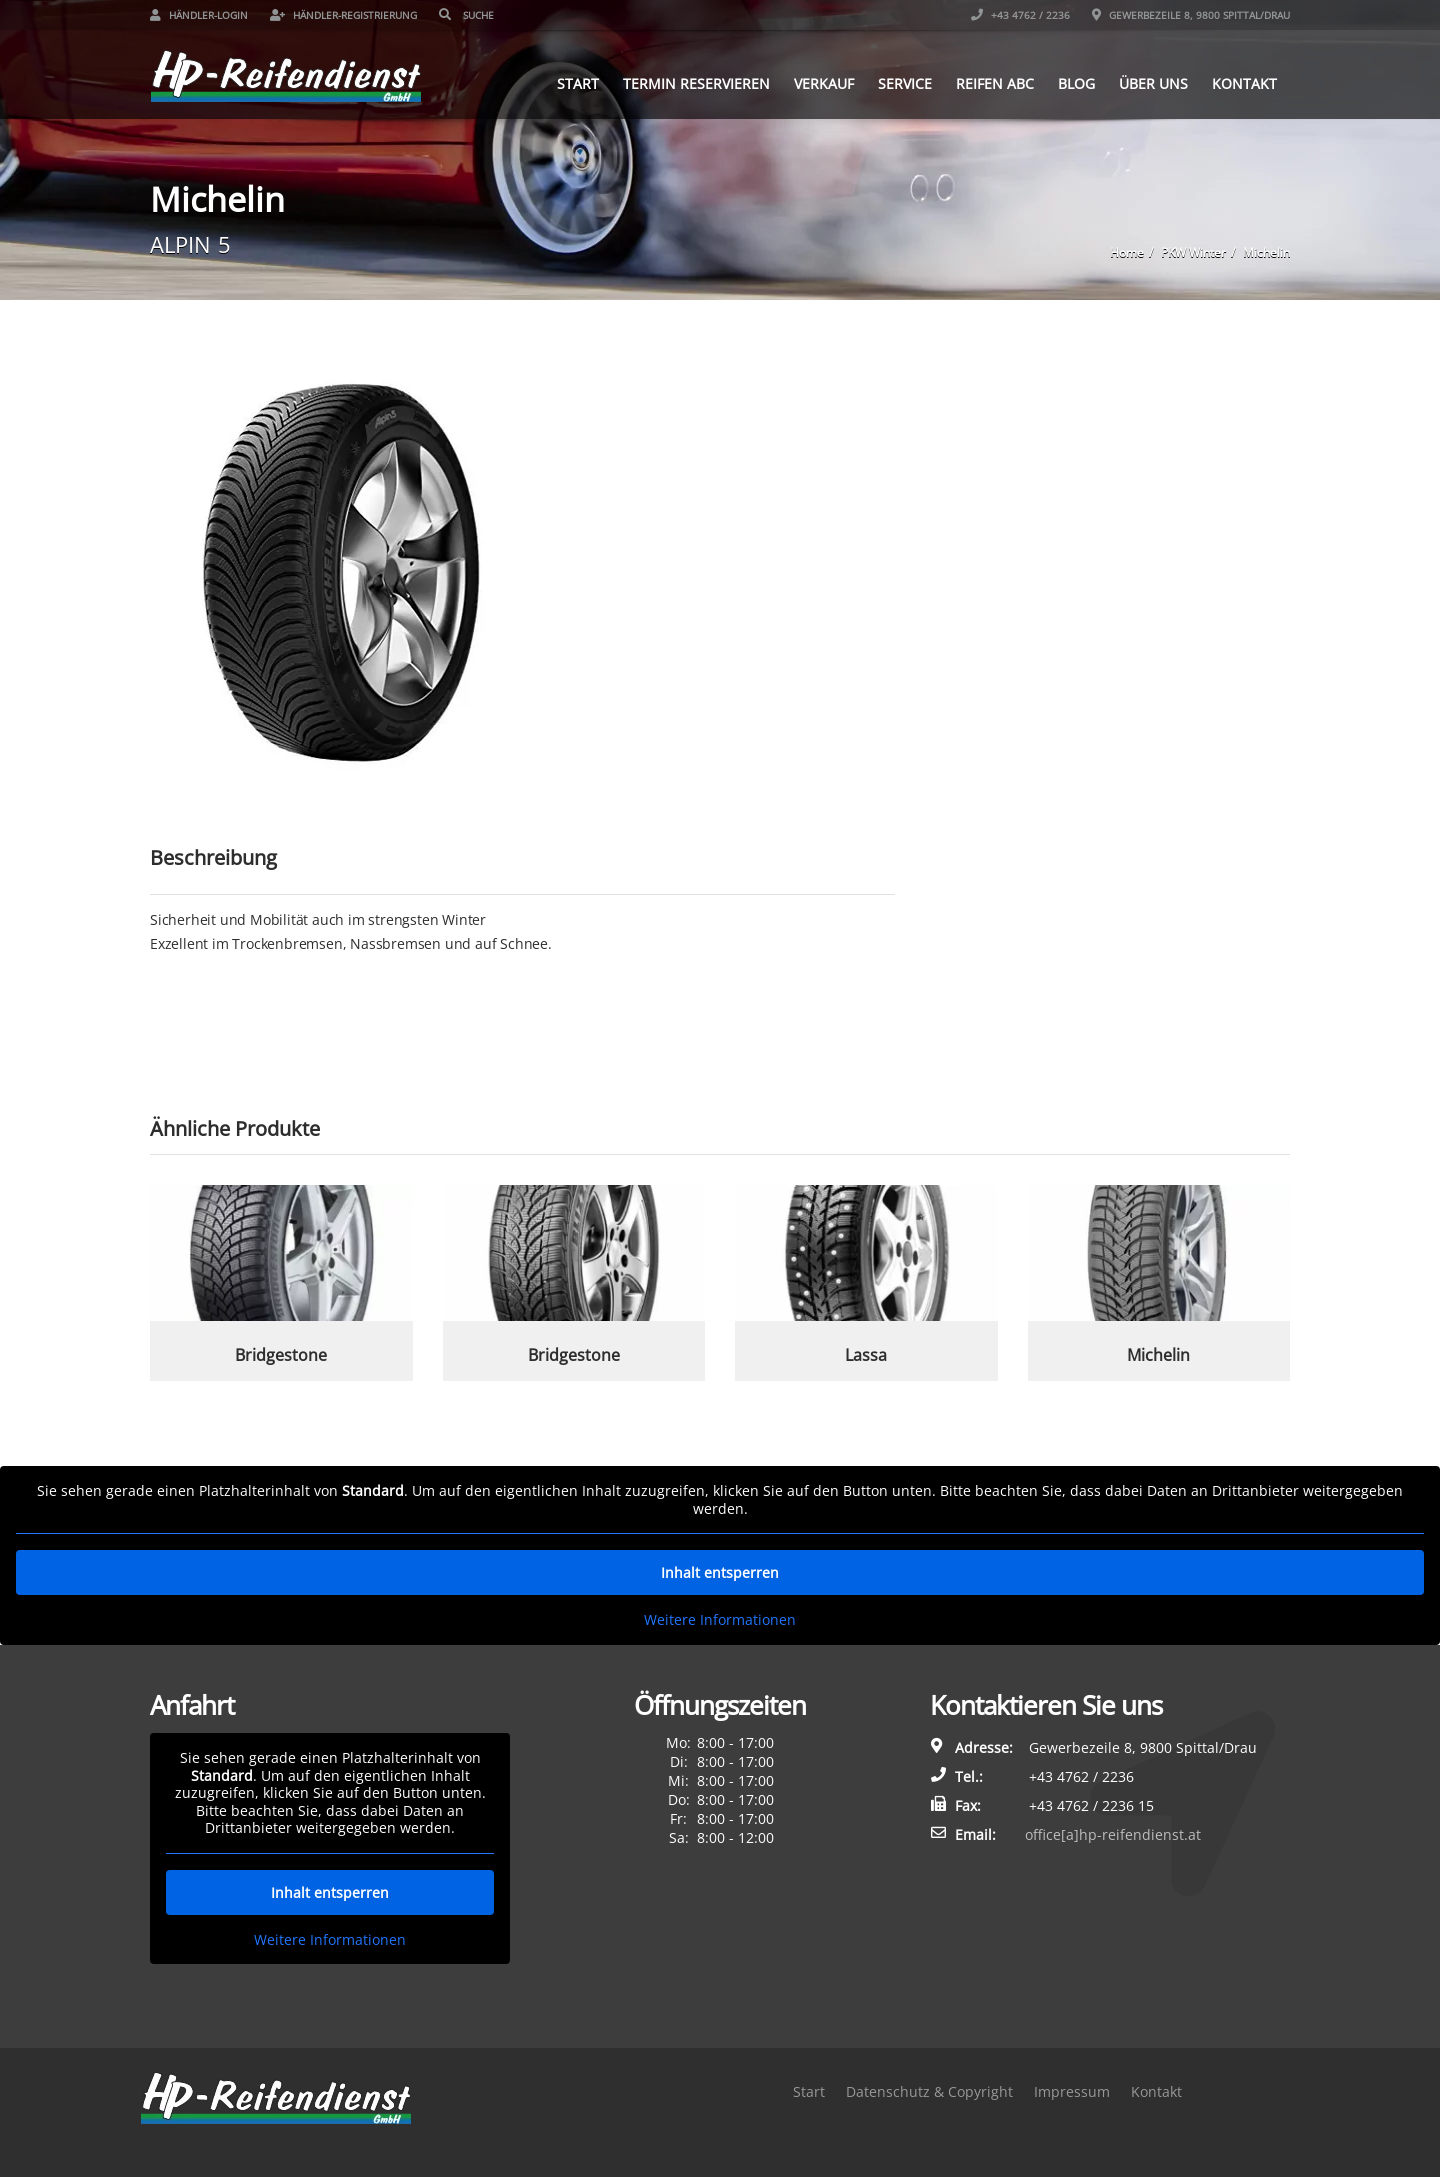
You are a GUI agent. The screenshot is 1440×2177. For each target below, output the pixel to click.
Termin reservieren (696, 83)
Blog (1076, 83)
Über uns (1153, 83)
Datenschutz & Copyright (929, 2091)
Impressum (1072, 2091)
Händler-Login (199, 15)
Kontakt (1244, 83)
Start (578, 83)
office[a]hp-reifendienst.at (1113, 1834)
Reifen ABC (995, 83)
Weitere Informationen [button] (720, 1620)
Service (905, 83)
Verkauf (824, 83)
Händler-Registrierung (343, 15)
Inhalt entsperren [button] (720, 1572)
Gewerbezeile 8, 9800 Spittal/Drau (1191, 15)
